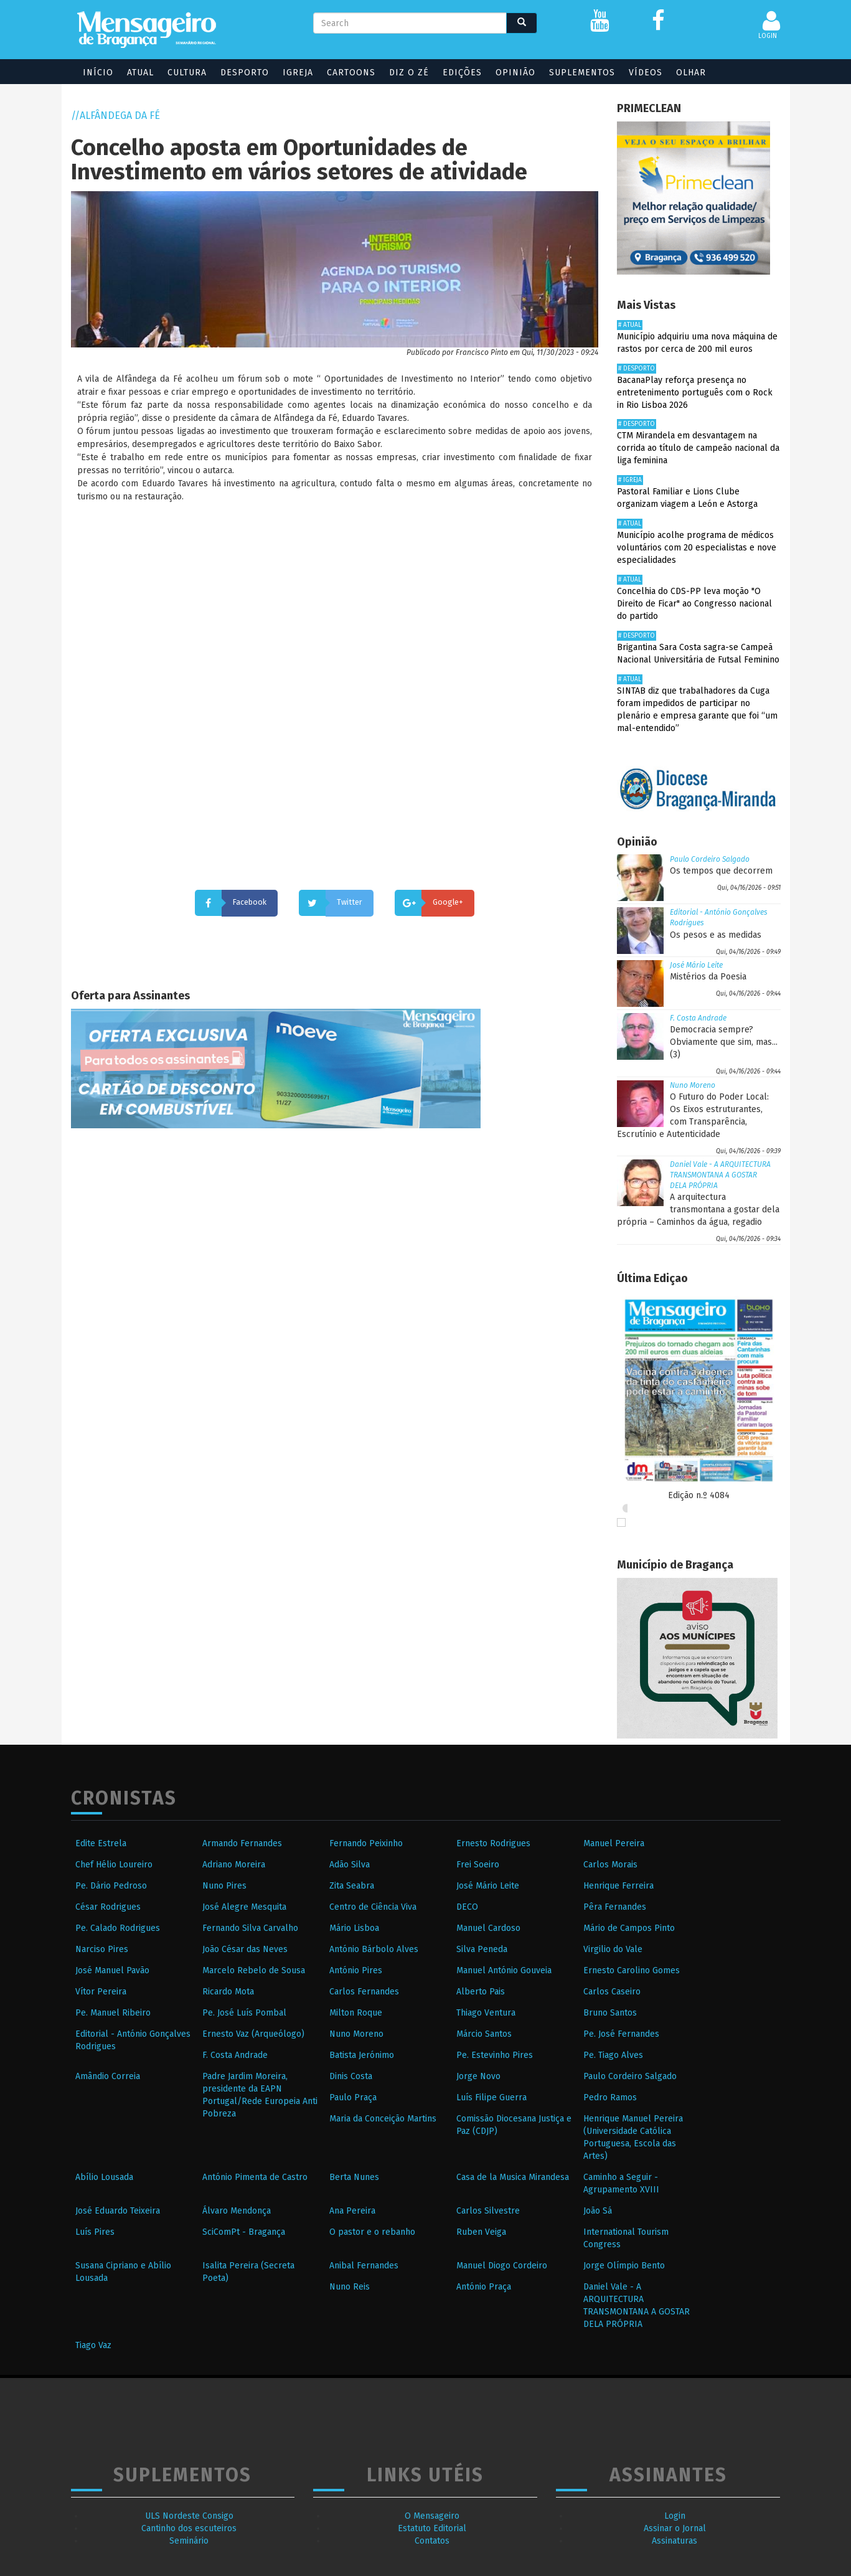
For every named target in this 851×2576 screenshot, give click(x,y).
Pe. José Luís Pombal (244, 2012)
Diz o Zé (403, 72)
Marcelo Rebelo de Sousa (253, 1970)
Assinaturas (674, 2541)
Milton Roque (355, 2012)
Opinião (510, 72)
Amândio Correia (107, 2076)
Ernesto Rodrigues (493, 1843)
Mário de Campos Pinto (629, 1928)
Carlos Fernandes (364, 1991)
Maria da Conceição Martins (382, 2118)
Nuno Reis (349, 2286)
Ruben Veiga (481, 2232)
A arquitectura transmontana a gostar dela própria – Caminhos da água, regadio (698, 1209)
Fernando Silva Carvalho (250, 1928)
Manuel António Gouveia (504, 1970)
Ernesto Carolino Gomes (631, 1970)
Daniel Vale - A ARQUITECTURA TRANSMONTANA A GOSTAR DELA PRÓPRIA (720, 1175)
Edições (456, 72)
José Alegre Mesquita (244, 1907)
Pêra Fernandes (614, 1907)
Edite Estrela (100, 1843)
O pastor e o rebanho (372, 2232)
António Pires (355, 1970)
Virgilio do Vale (612, 1949)
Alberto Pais (480, 1991)
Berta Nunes (354, 2177)
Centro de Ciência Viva (372, 1907)
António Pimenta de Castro (255, 2177)
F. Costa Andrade (698, 1018)
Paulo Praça (353, 2097)
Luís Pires (95, 2232)
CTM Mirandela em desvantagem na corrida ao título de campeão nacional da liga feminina (698, 448)
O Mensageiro (432, 2516)
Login (674, 2516)
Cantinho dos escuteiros (189, 2528)
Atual (134, 72)
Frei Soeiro (477, 1864)
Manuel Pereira (613, 1843)
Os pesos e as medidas (715, 935)
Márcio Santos (484, 2034)
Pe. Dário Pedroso (111, 1885)
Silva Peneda (481, 1949)
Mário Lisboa (354, 1928)
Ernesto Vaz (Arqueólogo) (253, 2034)
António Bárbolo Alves (373, 1949)
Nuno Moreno (692, 1085)
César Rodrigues (108, 1907)
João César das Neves (245, 1949)
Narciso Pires (101, 1949)
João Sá (597, 2211)
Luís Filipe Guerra (491, 2097)
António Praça (483, 2286)
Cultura (181, 72)
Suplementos (576, 72)
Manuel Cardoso (488, 1928)
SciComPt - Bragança (243, 2232)
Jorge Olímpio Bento (624, 2265)
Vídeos (640, 72)
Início (92, 72)
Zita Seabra (351, 1885)
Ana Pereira (352, 2211)
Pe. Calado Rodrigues (117, 1928)
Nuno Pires (224, 1885)
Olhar (685, 72)
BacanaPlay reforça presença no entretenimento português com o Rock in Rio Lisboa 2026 (695, 392)
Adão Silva (349, 1864)
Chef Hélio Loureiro (114, 1864)
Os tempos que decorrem (721, 871)
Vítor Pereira (100, 1991)
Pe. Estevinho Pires (494, 2055)
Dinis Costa (350, 2076)
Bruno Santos (610, 2012)
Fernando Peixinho (366, 1843)
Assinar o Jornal (675, 2528)
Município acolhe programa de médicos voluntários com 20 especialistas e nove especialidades (696, 547)
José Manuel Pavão (112, 1970)
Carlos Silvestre (488, 2211)
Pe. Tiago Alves (613, 2055)
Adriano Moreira (233, 1864)
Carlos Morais (610, 1864)
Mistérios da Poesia (708, 976)
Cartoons (345, 72)
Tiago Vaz (93, 2345)
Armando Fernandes (242, 1843)
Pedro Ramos (610, 2097)
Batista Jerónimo (361, 2055)
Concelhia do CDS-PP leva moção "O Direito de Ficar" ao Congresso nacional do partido (694, 603)
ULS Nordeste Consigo (189, 2516)
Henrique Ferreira (618, 1885)
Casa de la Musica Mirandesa (512, 2177)
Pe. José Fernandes (621, 2034)
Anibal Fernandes (363, 2265)
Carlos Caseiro (612, 1991)
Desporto (239, 72)
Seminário (189, 2541)
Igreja (292, 72)
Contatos (432, 2541)
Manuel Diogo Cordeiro (501, 2265)
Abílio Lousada (104, 2177)
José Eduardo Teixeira (117, 2211)
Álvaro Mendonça (236, 2211)
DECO (467, 1907)
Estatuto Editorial (432, 2528)
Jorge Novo (478, 2076)
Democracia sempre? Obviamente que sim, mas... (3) (724, 1042)
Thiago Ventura (485, 2012)
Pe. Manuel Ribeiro (113, 2012)
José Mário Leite (696, 965)
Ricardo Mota (228, 1991)
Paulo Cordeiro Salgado (710, 859)
